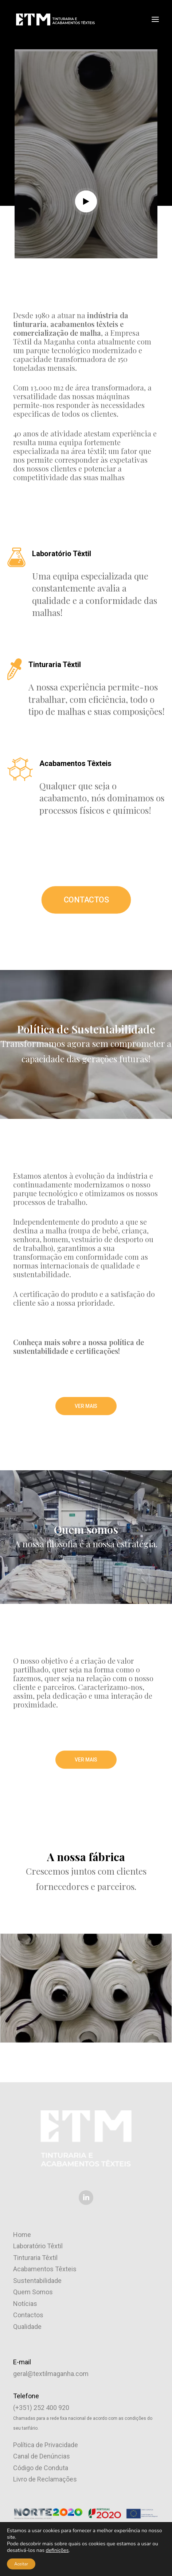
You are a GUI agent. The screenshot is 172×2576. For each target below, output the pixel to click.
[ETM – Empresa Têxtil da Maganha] (55, 19)
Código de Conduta (40, 2468)
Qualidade (27, 2326)
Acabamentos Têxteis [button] (75, 763)
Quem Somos (33, 2292)
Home (22, 2234)
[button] (155, 19)
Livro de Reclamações (45, 2479)
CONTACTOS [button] (86, 899)
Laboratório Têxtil (38, 2246)
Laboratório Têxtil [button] (61, 553)
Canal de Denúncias (41, 2456)
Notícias (25, 2303)
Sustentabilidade (37, 2280)
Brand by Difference (111, 2558)
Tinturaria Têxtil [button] (54, 664)
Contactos (28, 2315)
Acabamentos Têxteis (45, 2269)
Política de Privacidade (45, 2445)
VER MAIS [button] (86, 1405)
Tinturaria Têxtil (35, 2257)
